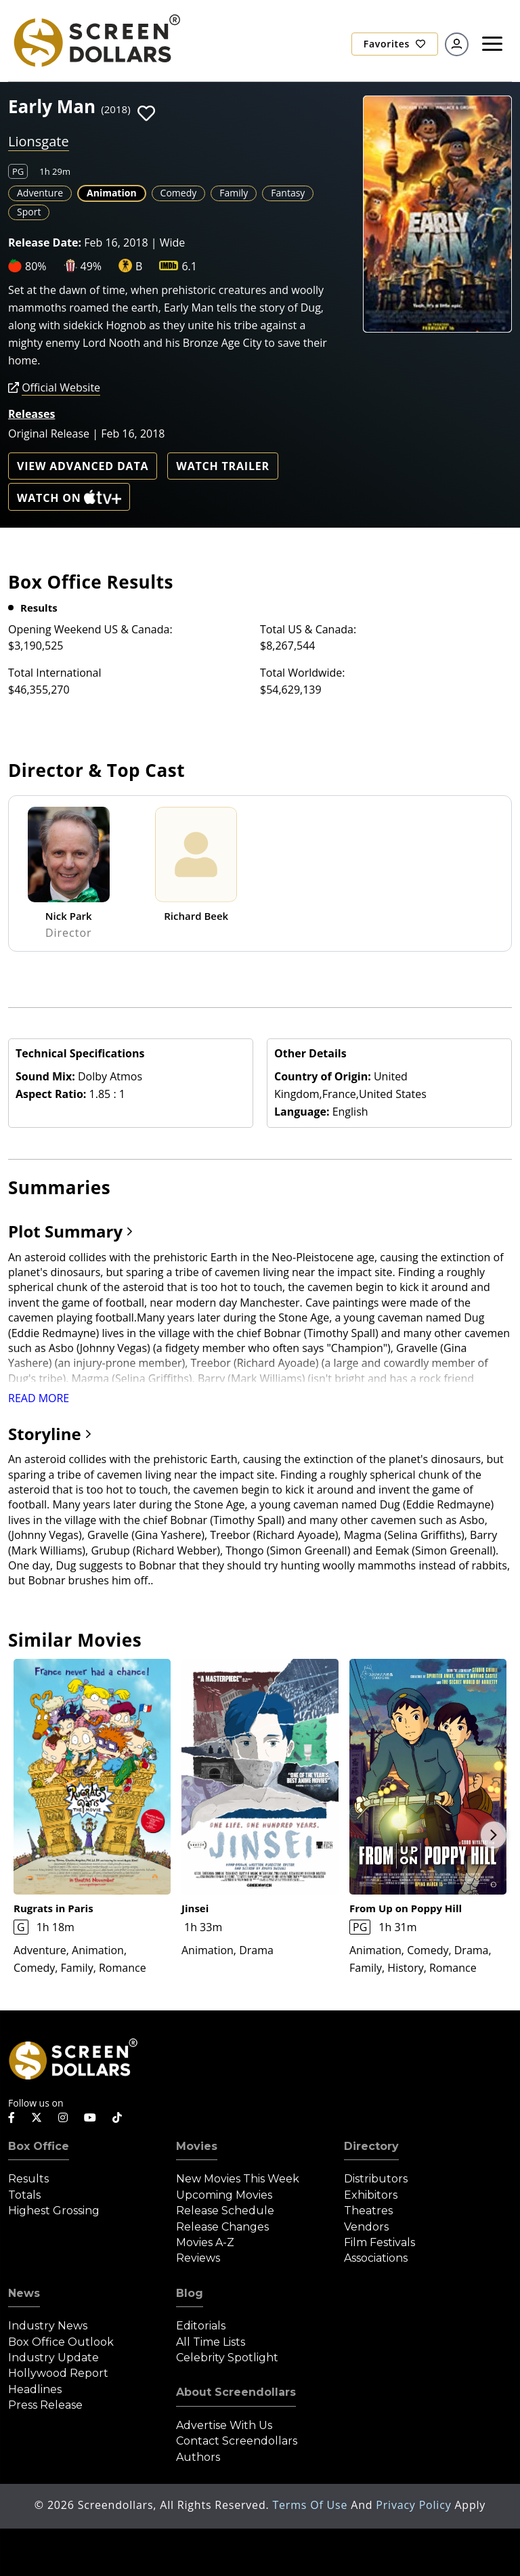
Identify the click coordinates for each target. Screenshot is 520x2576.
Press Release (45, 2405)
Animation (112, 192)
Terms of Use (311, 2504)
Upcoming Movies (224, 2195)
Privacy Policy (415, 2504)
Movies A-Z (205, 2242)
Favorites (395, 43)
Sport (29, 211)
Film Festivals (379, 2242)
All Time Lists (210, 2342)
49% (91, 266)
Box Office (38, 2146)
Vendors (366, 2226)
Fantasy (288, 192)
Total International (55, 672)
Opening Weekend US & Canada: (90, 629)
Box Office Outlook (61, 2342)
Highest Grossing (54, 2210)
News (24, 2293)
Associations (376, 2258)
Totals (24, 2195)
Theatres (368, 2210)
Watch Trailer (222, 466)
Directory (371, 2146)
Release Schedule (225, 2210)
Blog (189, 2293)
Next (493, 1835)
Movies (196, 2146)
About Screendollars (236, 2392)
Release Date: (44, 242)
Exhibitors (370, 2195)
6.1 (189, 266)
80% (36, 266)
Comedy (178, 192)
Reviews (198, 2258)
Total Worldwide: (302, 672)
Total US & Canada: (308, 629)
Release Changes (222, 2226)
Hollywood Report (58, 2373)
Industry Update (53, 2357)
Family (233, 192)
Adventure (40, 192)
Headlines (35, 2389)
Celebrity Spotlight (227, 2357)
